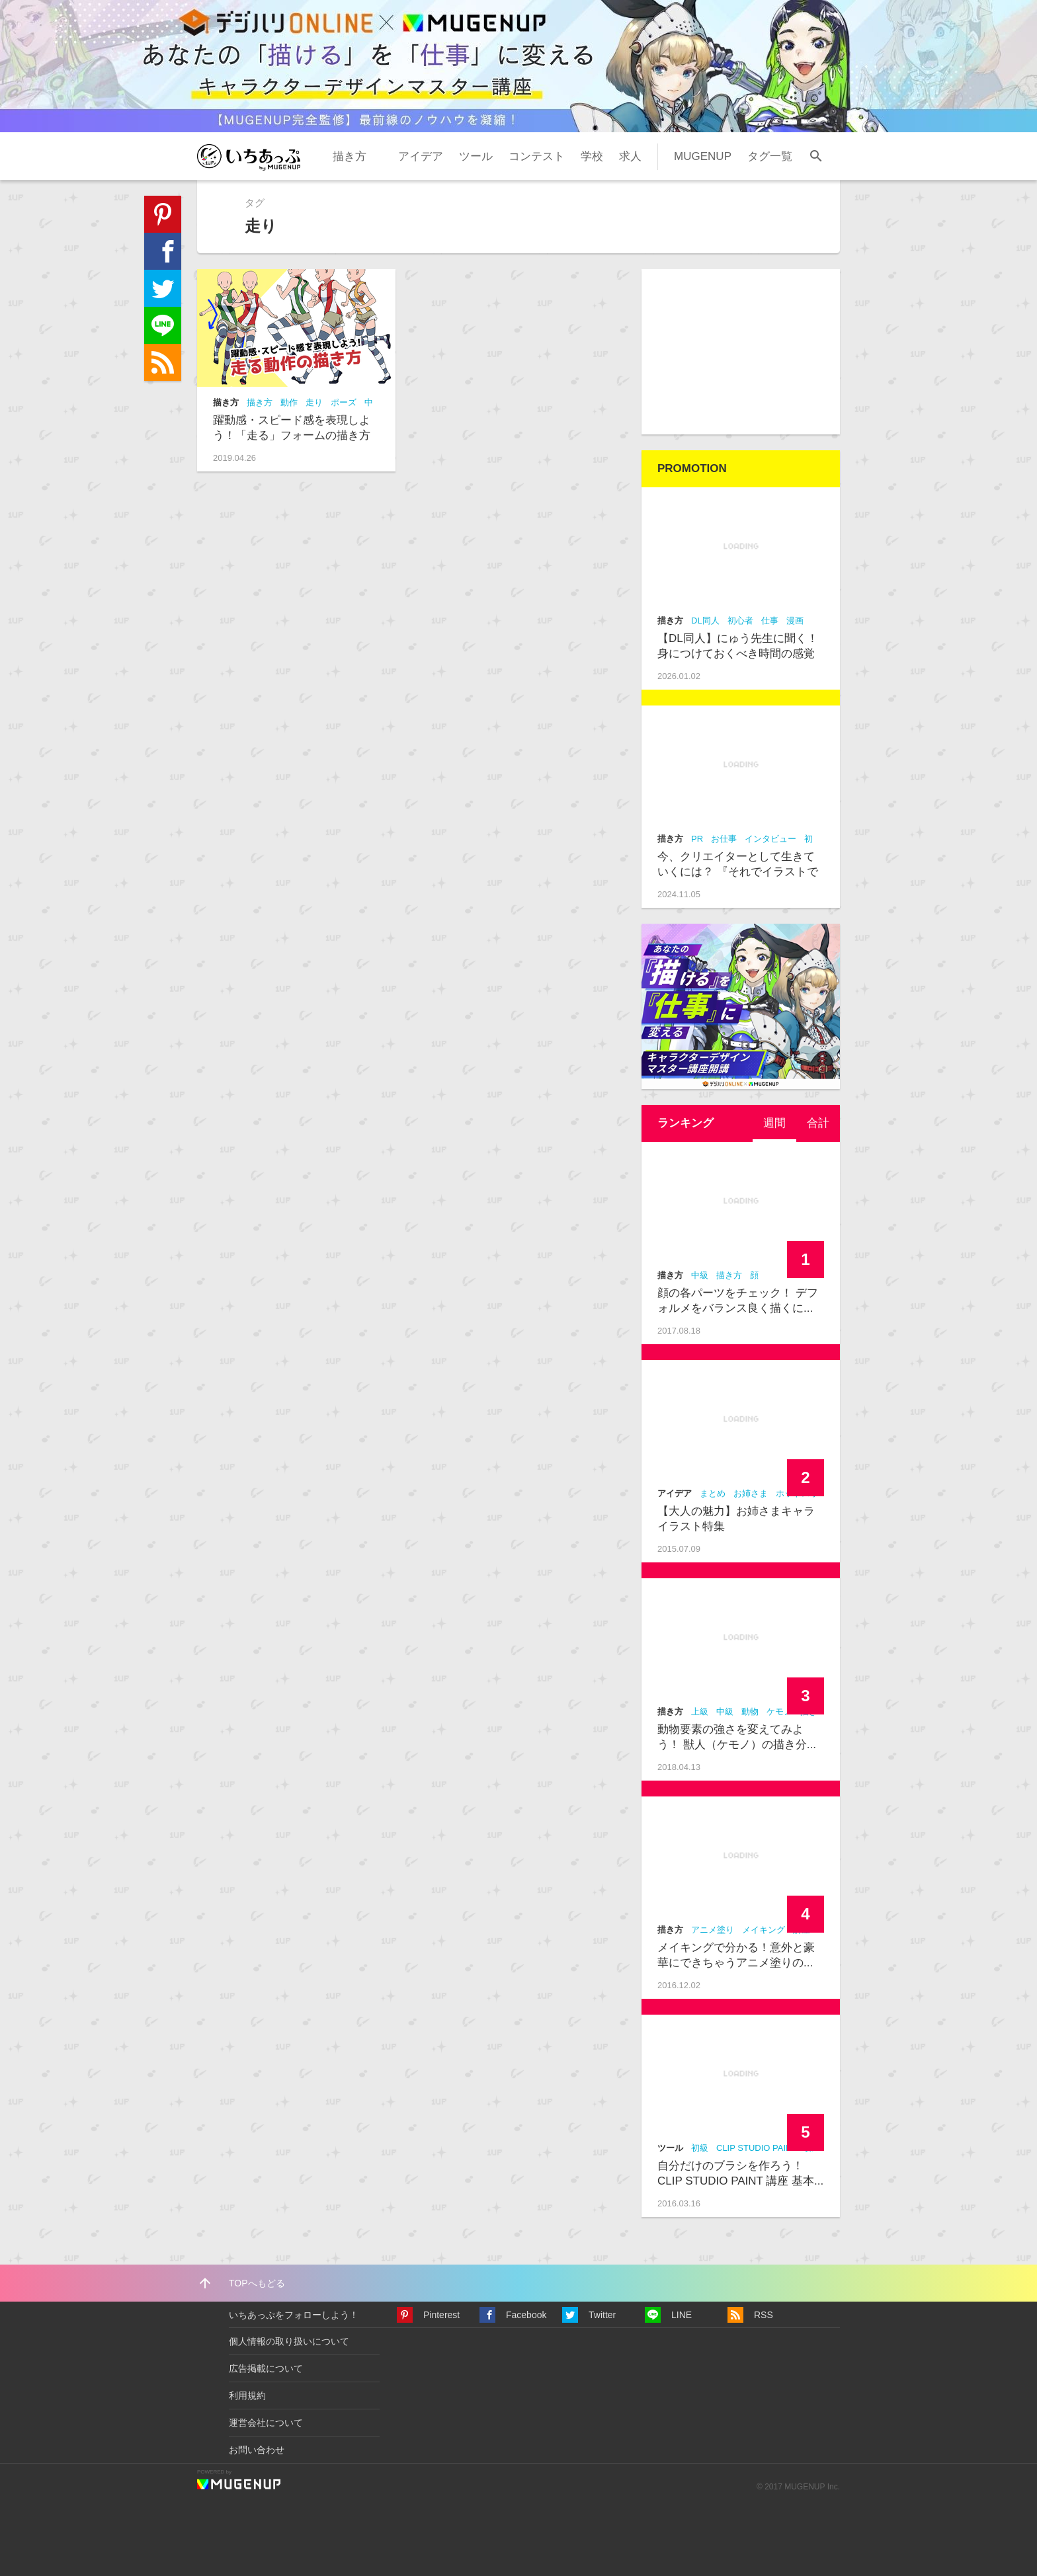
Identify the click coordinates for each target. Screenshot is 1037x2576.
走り (314, 402)
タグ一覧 (769, 156)
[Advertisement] (741, 351)
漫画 (795, 620)
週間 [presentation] (774, 1123)
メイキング (763, 1930)
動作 (289, 402)
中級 (699, 1275)
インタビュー (770, 839)
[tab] (774, 1123)
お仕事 (724, 839)
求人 (630, 156)
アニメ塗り (712, 1930)
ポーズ (343, 402)
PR (697, 839)
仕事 (769, 620)
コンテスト (537, 156)
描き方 (349, 156)
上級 (699, 1711)
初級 (699, 2148)
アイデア (420, 156)
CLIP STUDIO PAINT (756, 2148)
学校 (592, 156)
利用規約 (247, 2395)
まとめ (713, 1493)
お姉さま (750, 1493)
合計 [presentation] (818, 1123)
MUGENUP (702, 156)
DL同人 (705, 620)
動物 (750, 1711)
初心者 (740, 620)
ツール (476, 156)
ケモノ (779, 1711)
